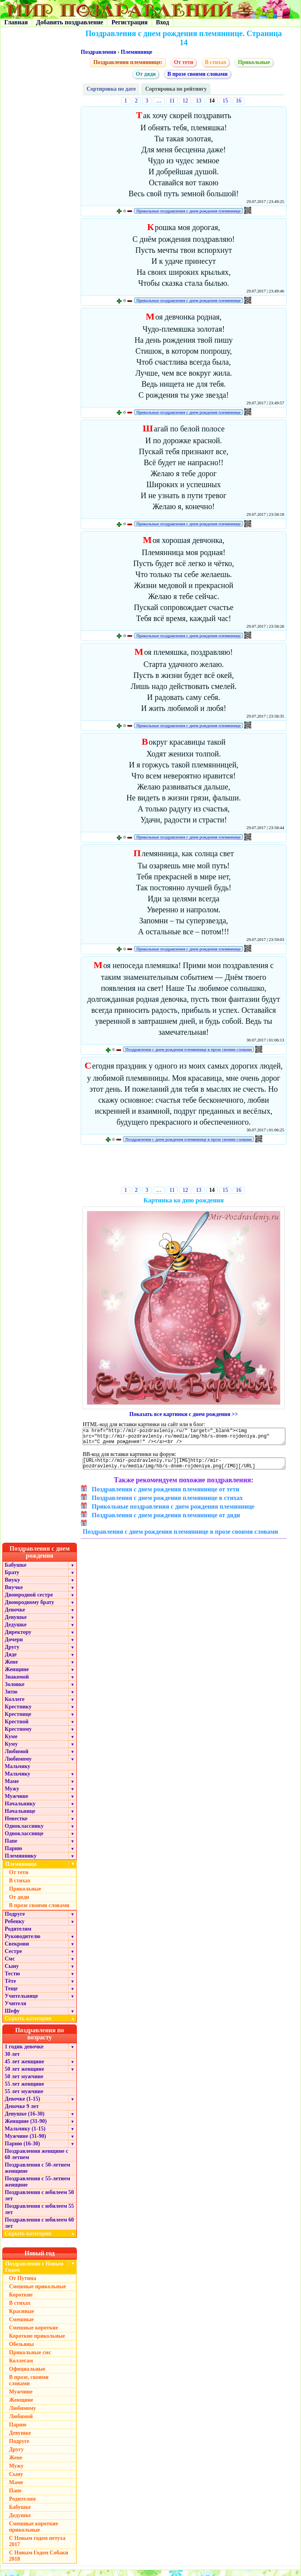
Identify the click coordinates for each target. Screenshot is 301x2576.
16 (238, 101)
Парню (13, 1854)
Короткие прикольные (37, 2342)
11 (171, 101)
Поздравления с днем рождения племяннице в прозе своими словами (188, 1049)
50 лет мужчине (24, 2082)
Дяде (11, 1660)
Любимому (18, 1765)
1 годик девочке (24, 2052)
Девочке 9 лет (22, 2112)
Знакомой (17, 1683)
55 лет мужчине (24, 2097)
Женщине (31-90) (26, 2127)
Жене (11, 1668)
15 (225, 101)
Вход (162, 22)
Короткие (21, 2301)
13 (198, 101)
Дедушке (16, 1630)
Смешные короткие (33, 2334)
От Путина (22, 2284)
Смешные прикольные (37, 2292)
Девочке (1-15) (22, 2105)
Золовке (14, 1690)
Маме (12, 1787)
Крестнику (18, 1713)
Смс (10, 1965)
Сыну (12, 1972)
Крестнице (18, 1720)
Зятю (11, 1698)
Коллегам (21, 2367)
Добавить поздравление (69, 22)
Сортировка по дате (111, 89)
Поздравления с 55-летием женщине (37, 2187)
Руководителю (22, 1942)
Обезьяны (21, 2350)
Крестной (17, 1727)
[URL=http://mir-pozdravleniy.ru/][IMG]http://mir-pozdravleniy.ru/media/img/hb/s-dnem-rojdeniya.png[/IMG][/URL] (184, 1468)
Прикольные (254, 62)
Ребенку (15, 1927)
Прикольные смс (30, 2358)
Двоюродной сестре (29, 1601)
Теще (11, 1994)
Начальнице (20, 1817)
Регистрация (129, 22)
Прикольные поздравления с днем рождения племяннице (188, 210)
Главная (16, 22)
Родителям (18, 1935)
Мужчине (16, 1802)
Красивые (21, 2317)
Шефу (12, 2017)
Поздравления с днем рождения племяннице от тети (165, 1495)
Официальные (27, 2375)
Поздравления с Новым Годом (34, 2273)
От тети (183, 62)
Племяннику (20, 1862)
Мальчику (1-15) (25, 2135)
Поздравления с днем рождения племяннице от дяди (166, 1521)
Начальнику (20, 1809)
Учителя (15, 2009)
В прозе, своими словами (29, 2386)
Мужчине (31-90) (25, 2142)
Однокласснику (24, 1832)
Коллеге (15, 1705)
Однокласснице (24, 1839)
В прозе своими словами (197, 74)
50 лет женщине (24, 2075)
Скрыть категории (41, 2024)
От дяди (146, 74)
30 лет (12, 2060)
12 (185, 101)
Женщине (17, 1675)
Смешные (21, 2325)
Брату (12, 1578)
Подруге (15, 1920)
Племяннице (136, 52)
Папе (11, 1847)
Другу (12, 1653)
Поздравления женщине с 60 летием (36, 2160)
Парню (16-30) (22, 2149)
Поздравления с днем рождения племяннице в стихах (167, 1503)
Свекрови (17, 1950)
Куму (11, 1750)
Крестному (18, 1735)
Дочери (14, 1645)
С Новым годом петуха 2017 (37, 2547)
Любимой (17, 1757)
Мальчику (17, 1772)
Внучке (14, 1593)
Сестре (13, 1957)
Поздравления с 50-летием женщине (37, 2174)
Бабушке (15, 1571)
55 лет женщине (24, 2090)
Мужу (12, 1795)
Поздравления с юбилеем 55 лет (39, 2215)
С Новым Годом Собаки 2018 (38, 2562)
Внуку (12, 1586)
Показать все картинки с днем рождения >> (183, 1414)
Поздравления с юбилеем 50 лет (39, 2201)
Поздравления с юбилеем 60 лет (39, 2229)
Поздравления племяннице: (127, 62)
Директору (18, 1638)
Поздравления (98, 52)
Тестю (12, 1979)
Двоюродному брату (29, 1608)
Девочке (15, 1616)
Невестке (16, 1824)
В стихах (216, 62)
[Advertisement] (183, 1167)
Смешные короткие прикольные (33, 2533)
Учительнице (21, 2002)
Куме (11, 1742)
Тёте (10, 1987)
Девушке (16, 1623)
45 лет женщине (24, 2067)
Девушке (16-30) (24, 2120)
